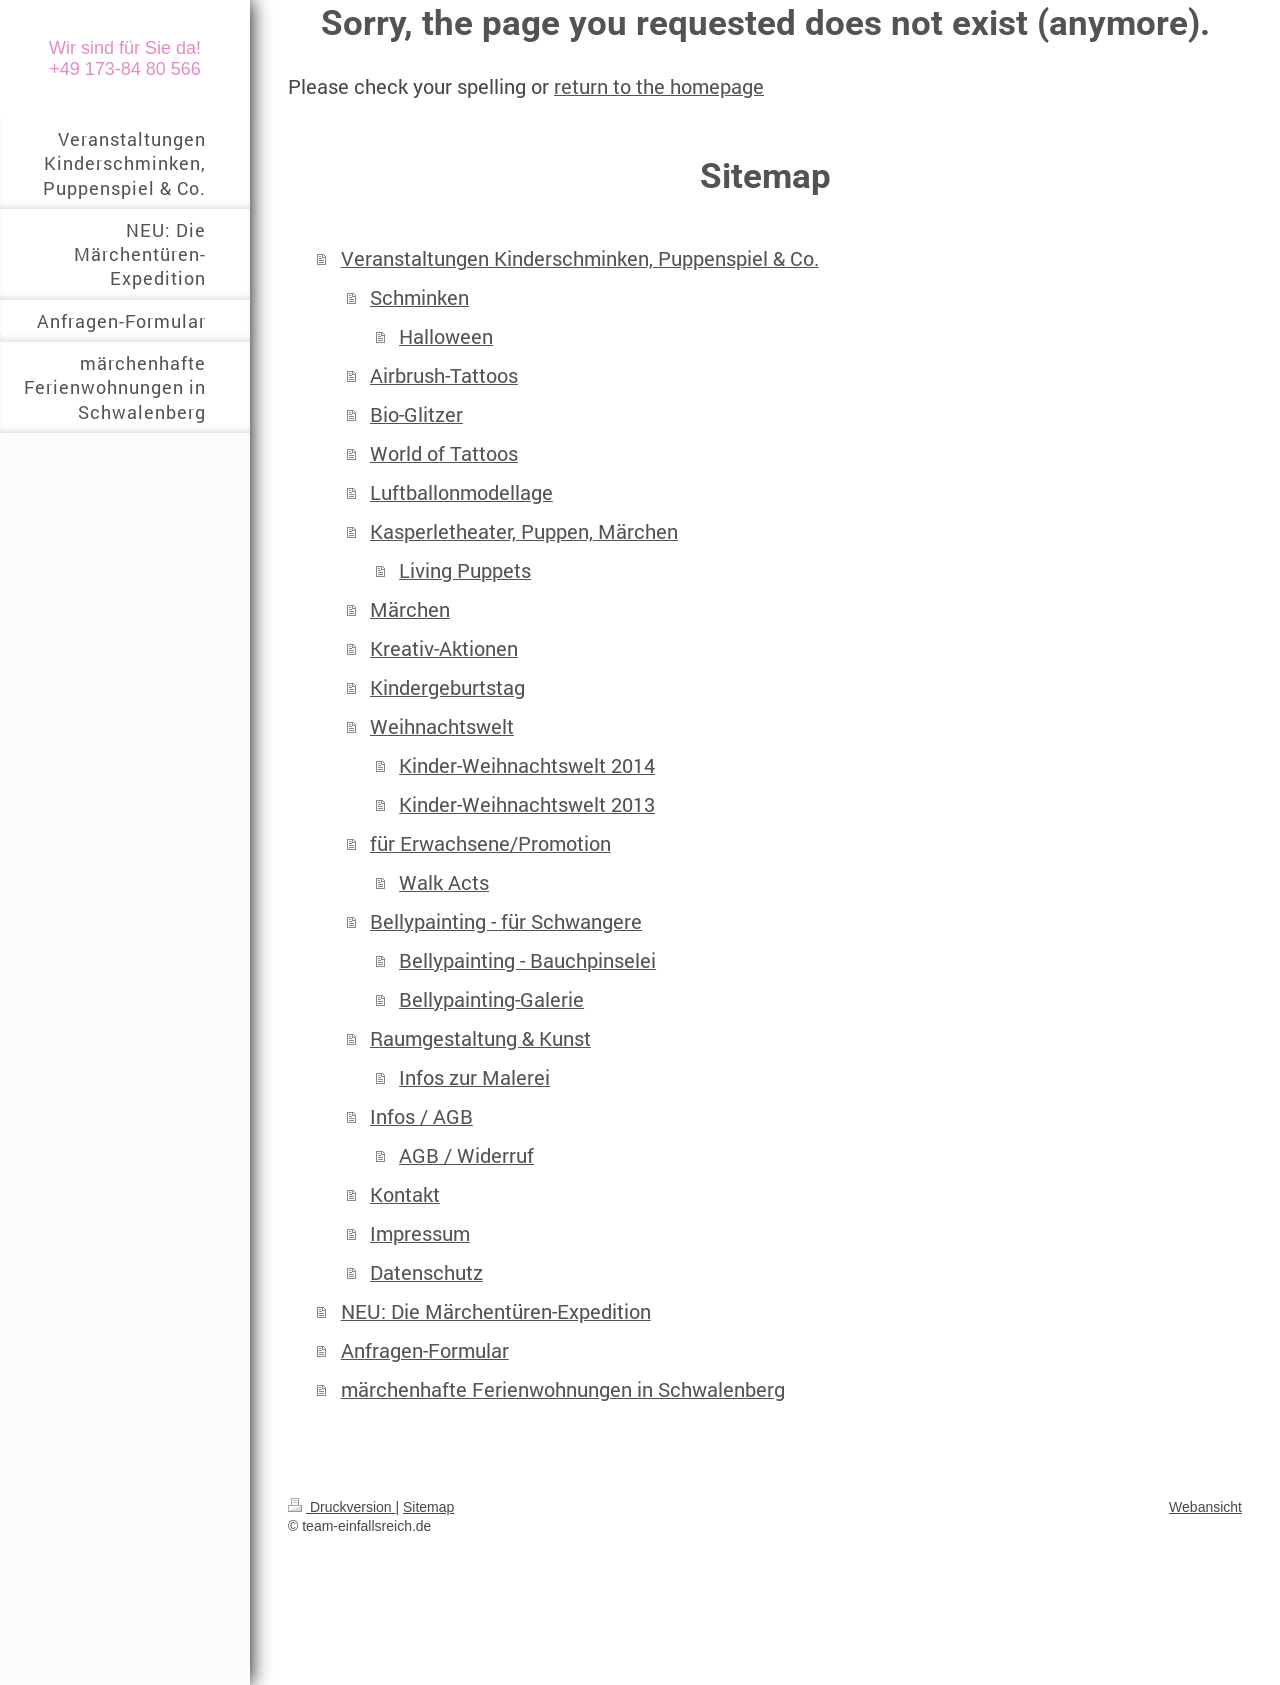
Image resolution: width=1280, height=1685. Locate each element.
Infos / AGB (421, 1116)
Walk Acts (444, 882)
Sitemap (428, 1507)
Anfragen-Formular (425, 1350)
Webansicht (1205, 1507)
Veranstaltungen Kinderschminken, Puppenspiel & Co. (580, 258)
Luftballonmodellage (461, 492)
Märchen (410, 609)
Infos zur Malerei (474, 1077)
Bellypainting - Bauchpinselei (527, 960)
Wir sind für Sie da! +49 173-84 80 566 (125, 58)
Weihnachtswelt (442, 726)
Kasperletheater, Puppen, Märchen (524, 531)
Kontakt (405, 1194)
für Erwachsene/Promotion (490, 843)
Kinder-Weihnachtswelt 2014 (527, 765)
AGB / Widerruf (466, 1155)
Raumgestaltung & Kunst (480, 1038)
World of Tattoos (444, 453)
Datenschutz (426, 1272)
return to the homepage (659, 86)
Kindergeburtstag (447, 687)
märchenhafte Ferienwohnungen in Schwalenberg (563, 1389)
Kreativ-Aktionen (444, 648)
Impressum (420, 1233)
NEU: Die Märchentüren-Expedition (496, 1311)
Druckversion (341, 1507)
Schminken (419, 297)
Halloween (446, 336)
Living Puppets (465, 570)
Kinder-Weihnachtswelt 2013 (527, 804)
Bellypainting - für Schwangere (506, 921)
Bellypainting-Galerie (491, 999)
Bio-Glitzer (416, 414)
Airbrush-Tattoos (444, 375)
